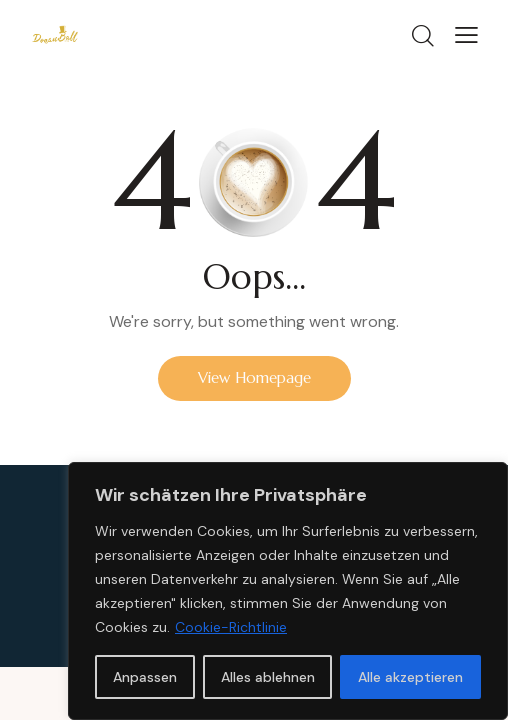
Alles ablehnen (268, 677)
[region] (288, 591)
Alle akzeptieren (410, 677)
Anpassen (145, 677)
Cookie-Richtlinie (231, 627)
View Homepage (254, 377)
